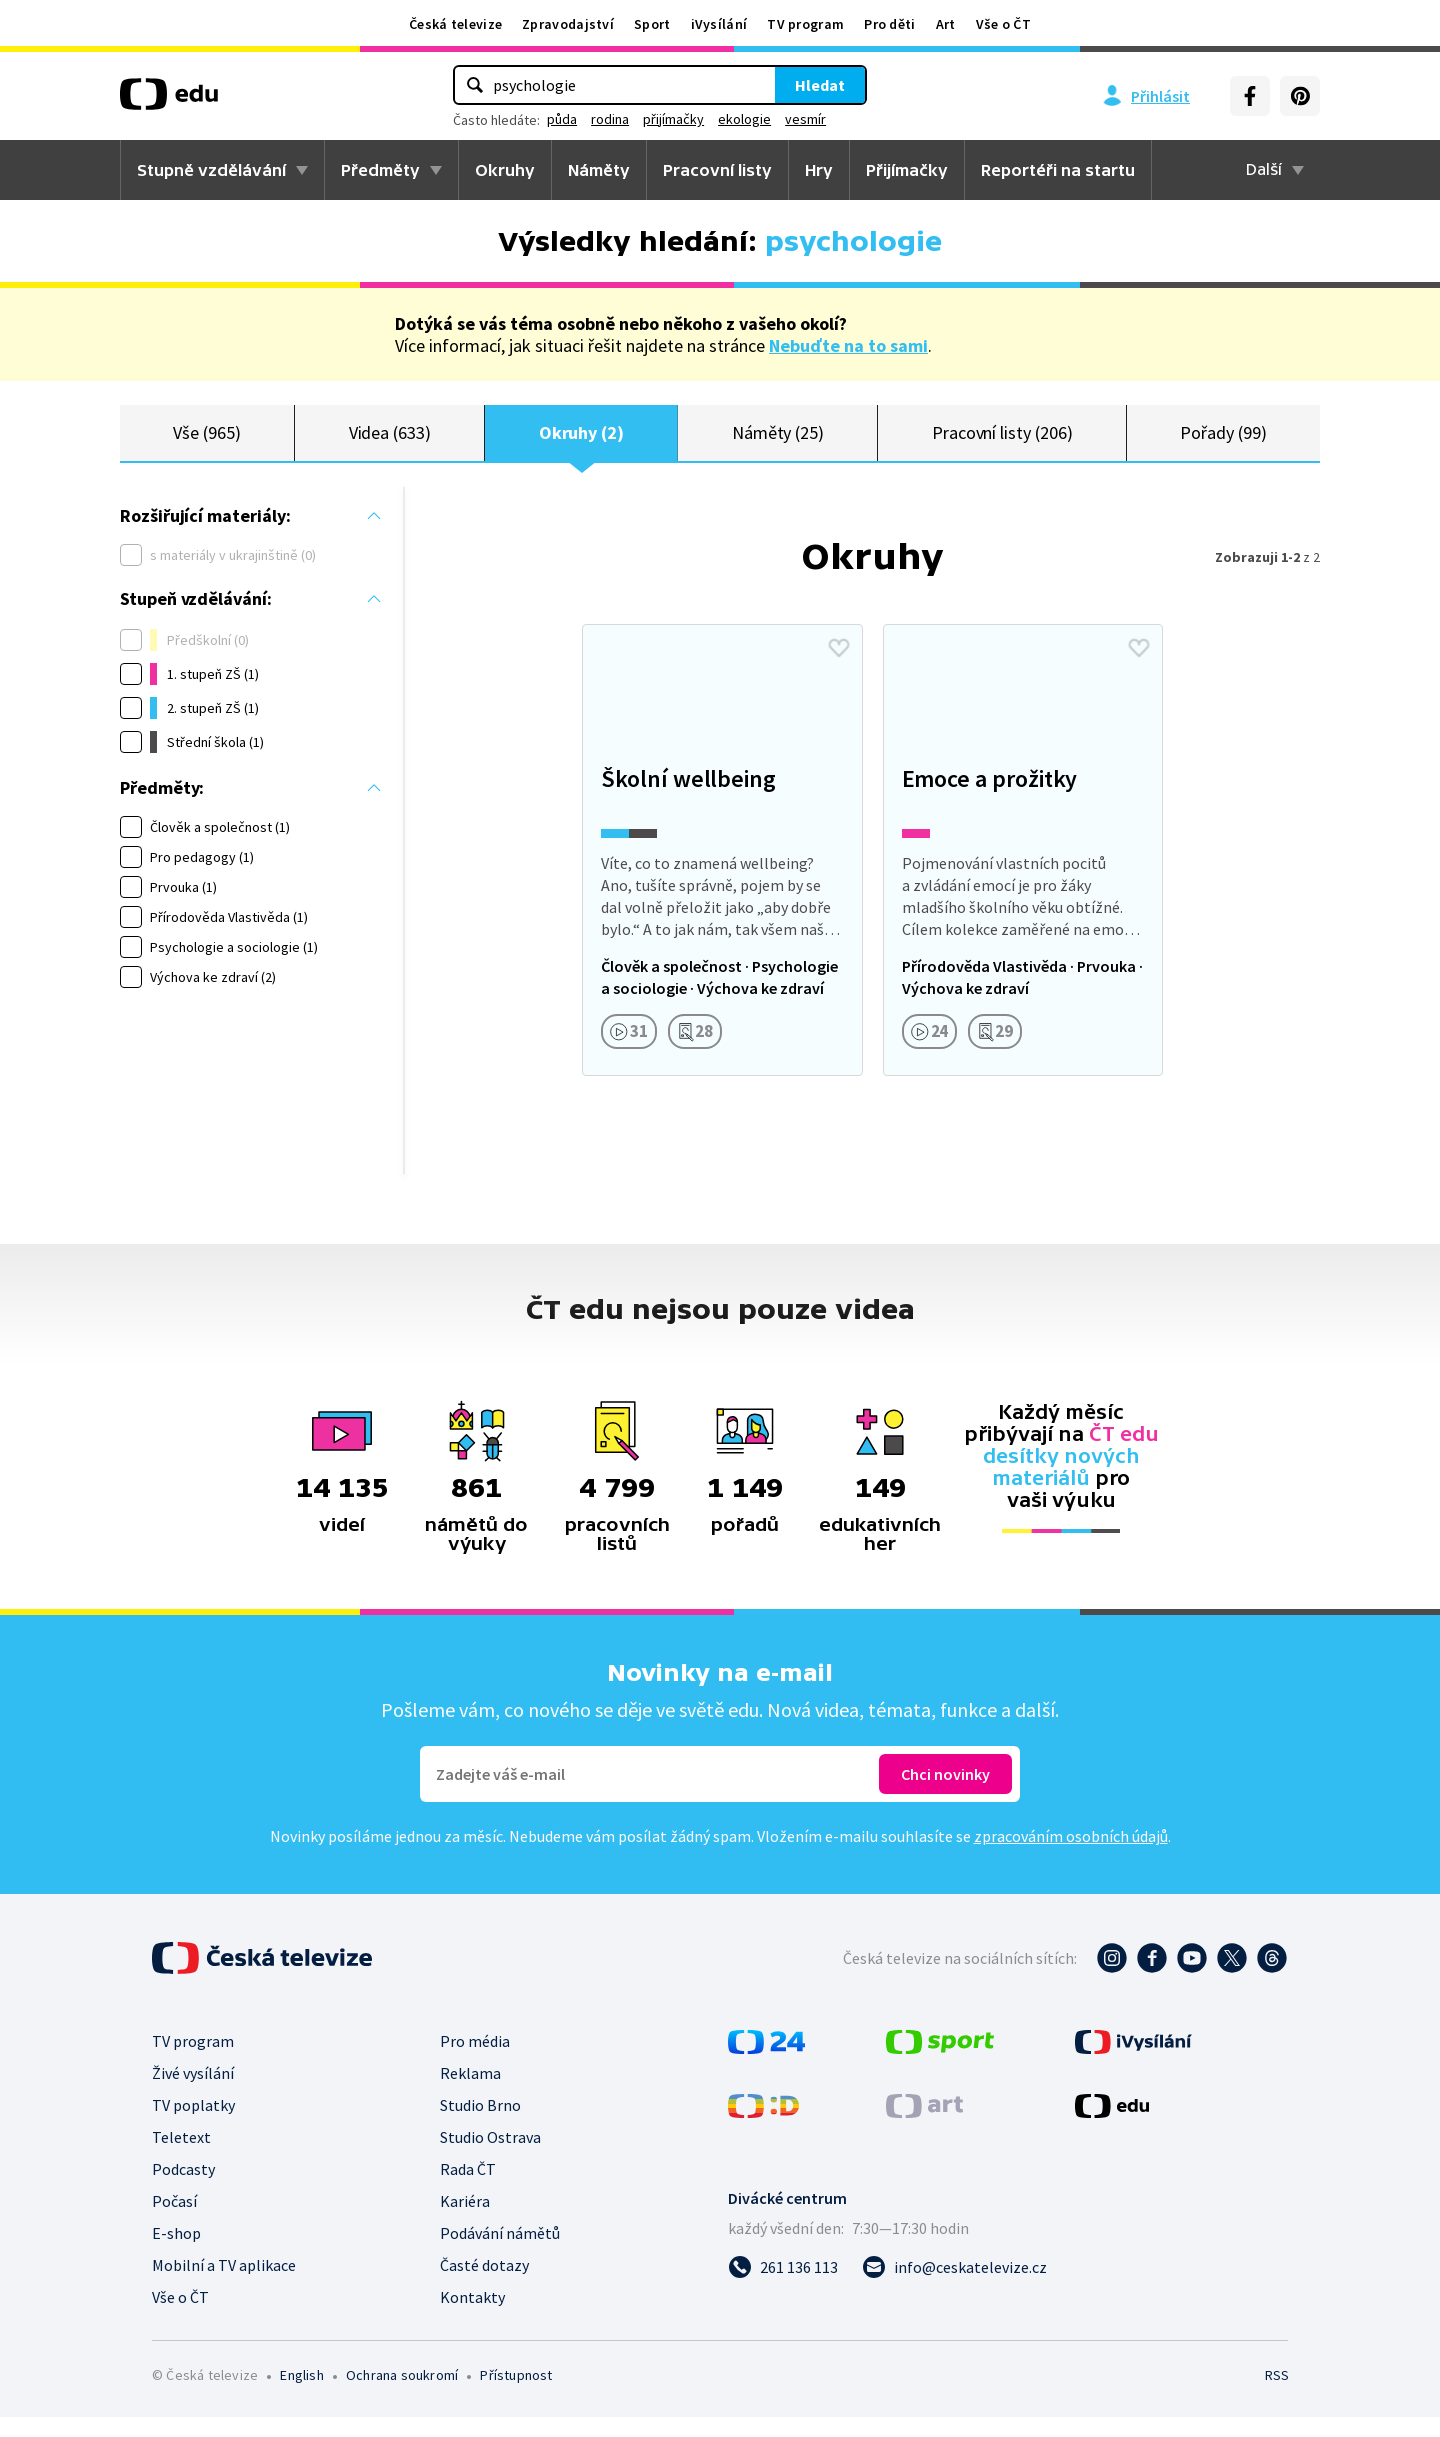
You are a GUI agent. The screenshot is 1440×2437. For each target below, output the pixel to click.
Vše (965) (206, 442)
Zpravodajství (568, 24)
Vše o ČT (1003, 24)
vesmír (805, 119)
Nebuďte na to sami (848, 345)
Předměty (380, 170)
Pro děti (889, 24)
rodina (610, 119)
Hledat (820, 85)
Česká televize (455, 24)
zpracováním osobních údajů (1071, 1856)
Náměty (599, 170)
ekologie (744, 119)
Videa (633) (390, 442)
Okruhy (505, 170)
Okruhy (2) (581, 442)
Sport (652, 24)
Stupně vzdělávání (211, 170)
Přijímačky (907, 170)
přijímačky (673, 119)
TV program (805, 24)
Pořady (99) (1223, 442)
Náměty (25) (778, 442)
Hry (819, 170)
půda (562, 119)
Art (946, 24)
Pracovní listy (717, 170)
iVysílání (719, 24)
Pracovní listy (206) (1002, 442)
